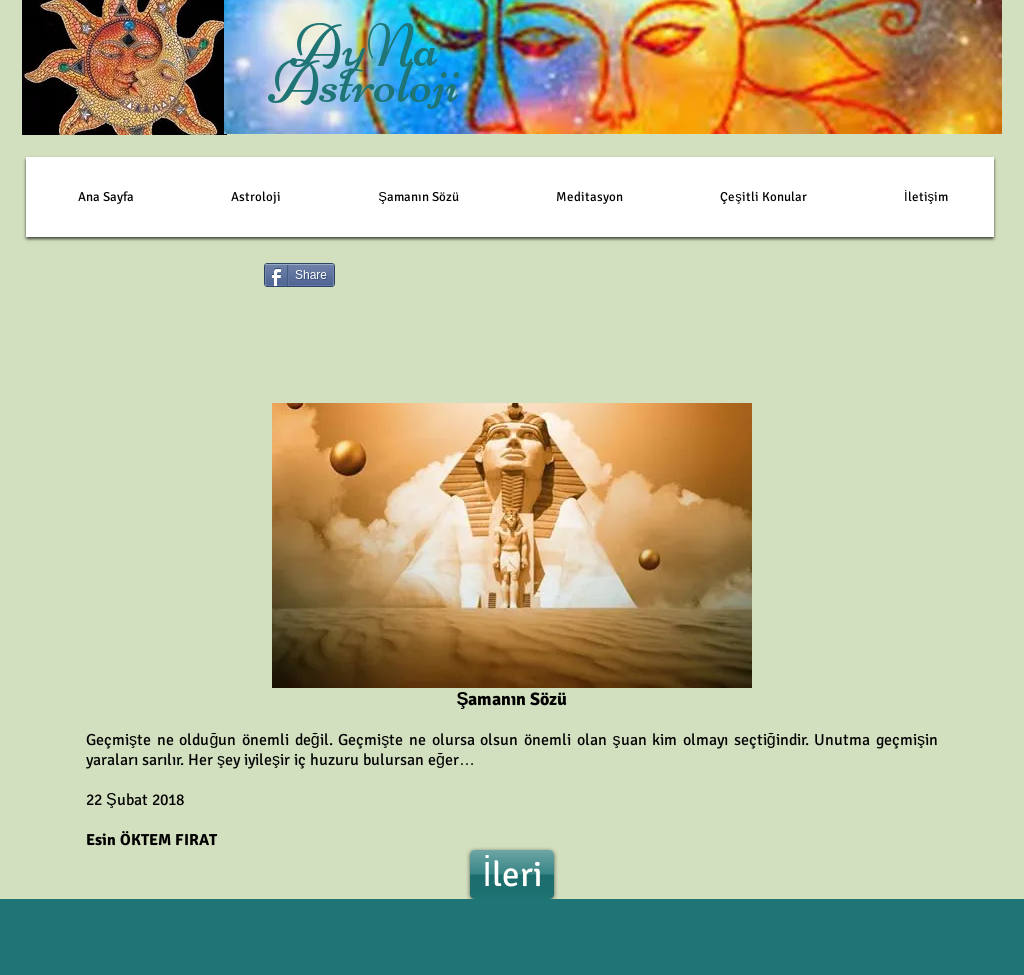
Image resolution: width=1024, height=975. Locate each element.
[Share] (299, 275)
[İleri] (512, 874)
